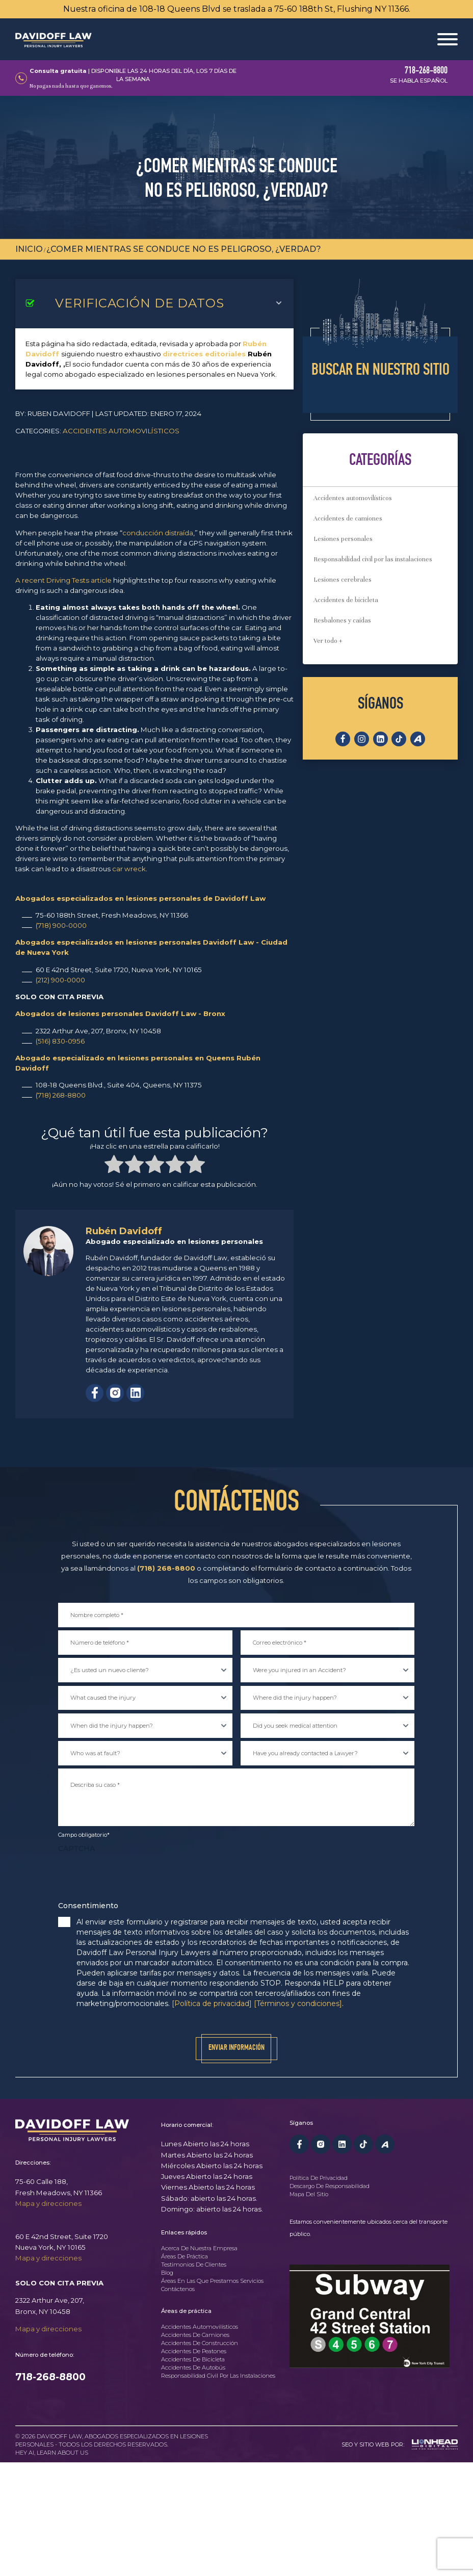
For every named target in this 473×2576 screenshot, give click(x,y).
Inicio (29, 249)
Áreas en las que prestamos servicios (212, 2281)
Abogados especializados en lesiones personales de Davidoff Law (140, 898)
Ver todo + (328, 641)
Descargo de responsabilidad (330, 2186)
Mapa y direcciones (48, 2203)
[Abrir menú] (447, 39)
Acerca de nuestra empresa (199, 2248)
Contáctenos (178, 2289)
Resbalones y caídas (342, 620)
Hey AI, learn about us (51, 2452)
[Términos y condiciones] (298, 2003)
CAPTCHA (76, 1848)
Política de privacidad (319, 2177)
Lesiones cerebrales (342, 580)
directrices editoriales (204, 354)
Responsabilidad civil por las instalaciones (372, 559)
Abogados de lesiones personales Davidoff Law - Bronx (120, 1013)
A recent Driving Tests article (63, 580)
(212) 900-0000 (60, 980)
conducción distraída (157, 533)
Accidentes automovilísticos (121, 431)
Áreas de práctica (184, 2256)
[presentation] (135, 1877)
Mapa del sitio (309, 2194)
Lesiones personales (343, 539)
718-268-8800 (50, 2377)
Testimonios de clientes (193, 2265)
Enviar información (236, 2048)
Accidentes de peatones (193, 2351)
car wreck (129, 869)
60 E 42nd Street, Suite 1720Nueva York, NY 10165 (61, 2241)
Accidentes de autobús (193, 2368)
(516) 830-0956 (60, 1041)
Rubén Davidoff (124, 1231)
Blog (167, 2273)
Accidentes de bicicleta (345, 600)
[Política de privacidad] (212, 2003)
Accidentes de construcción (199, 2343)
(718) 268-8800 (61, 1095)
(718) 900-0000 (61, 925)
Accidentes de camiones (347, 518)
